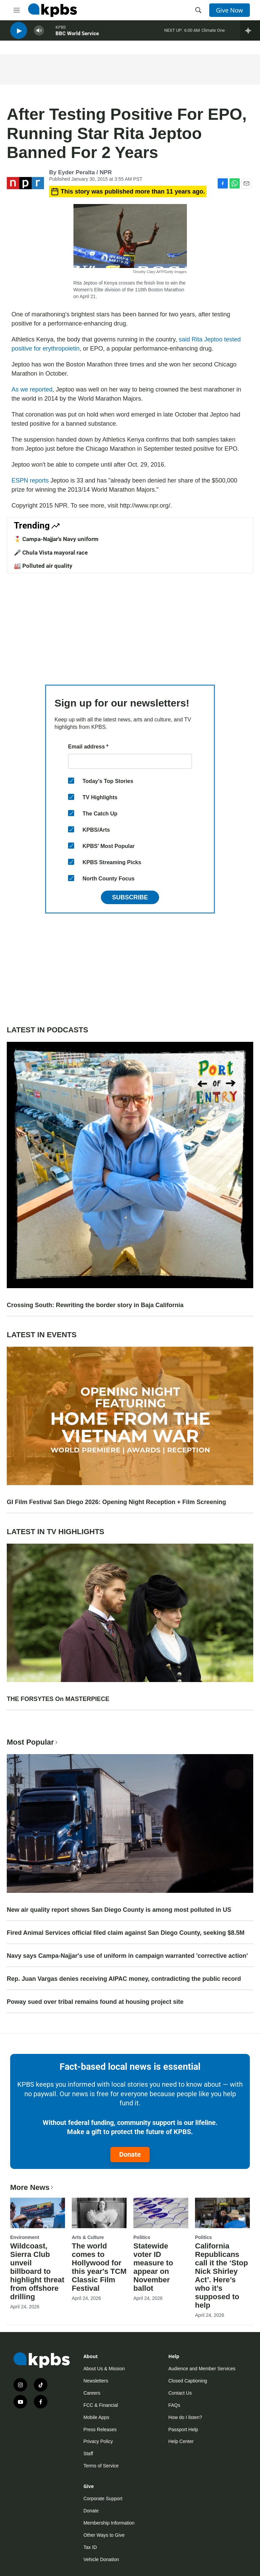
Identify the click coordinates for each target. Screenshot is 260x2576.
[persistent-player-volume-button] (39, 34)
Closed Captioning (187, 2380)
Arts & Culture (88, 2237)
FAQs (174, 2405)
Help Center (181, 2441)
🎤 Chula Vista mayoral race (51, 552)
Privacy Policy (98, 2441)
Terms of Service (100, 2465)
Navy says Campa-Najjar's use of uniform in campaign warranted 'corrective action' (127, 1955)
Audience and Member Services (201, 2368)
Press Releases (99, 2429)
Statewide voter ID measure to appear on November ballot (153, 2267)
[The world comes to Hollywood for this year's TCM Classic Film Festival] (99, 2213)
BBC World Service (77, 37)
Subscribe (130, 897)
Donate (130, 2154)
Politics (141, 2237)
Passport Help (183, 2429)
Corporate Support (102, 2498)
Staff (88, 2453)
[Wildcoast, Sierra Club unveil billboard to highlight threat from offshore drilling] (37, 2213)
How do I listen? (185, 2417)
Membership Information (108, 2523)
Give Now (229, 10)
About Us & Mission (104, 2368)
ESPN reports (30, 480)
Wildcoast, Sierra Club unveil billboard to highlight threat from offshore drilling (37, 2271)
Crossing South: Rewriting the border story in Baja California (95, 1305)
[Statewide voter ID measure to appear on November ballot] (160, 2213)
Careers (91, 2393)
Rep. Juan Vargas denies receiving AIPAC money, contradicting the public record (124, 1978)
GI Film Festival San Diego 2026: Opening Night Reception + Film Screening (116, 1502)
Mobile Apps (96, 2417)
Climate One (213, 33)
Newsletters (95, 2380)
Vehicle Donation (101, 2559)
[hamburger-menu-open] (16, 10)
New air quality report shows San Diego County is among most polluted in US (119, 1909)
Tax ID (90, 2547)
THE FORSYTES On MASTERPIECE (58, 1699)
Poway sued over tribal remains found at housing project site (95, 2001)
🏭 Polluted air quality (43, 565)
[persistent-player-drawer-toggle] (250, 33)
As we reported (32, 389)
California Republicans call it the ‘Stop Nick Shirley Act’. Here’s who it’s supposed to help (221, 2275)
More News (32, 2187)
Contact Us (180, 2393)
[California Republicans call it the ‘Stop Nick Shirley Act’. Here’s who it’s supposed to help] (222, 2213)
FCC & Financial (100, 2405)
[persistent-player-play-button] (18, 34)
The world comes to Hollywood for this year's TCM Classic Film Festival (99, 2267)
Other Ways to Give (104, 2535)
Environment (24, 2237)
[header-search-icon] (198, 10)
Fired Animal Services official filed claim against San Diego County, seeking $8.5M (125, 1932)
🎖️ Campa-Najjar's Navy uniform (56, 539)
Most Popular (33, 1742)
